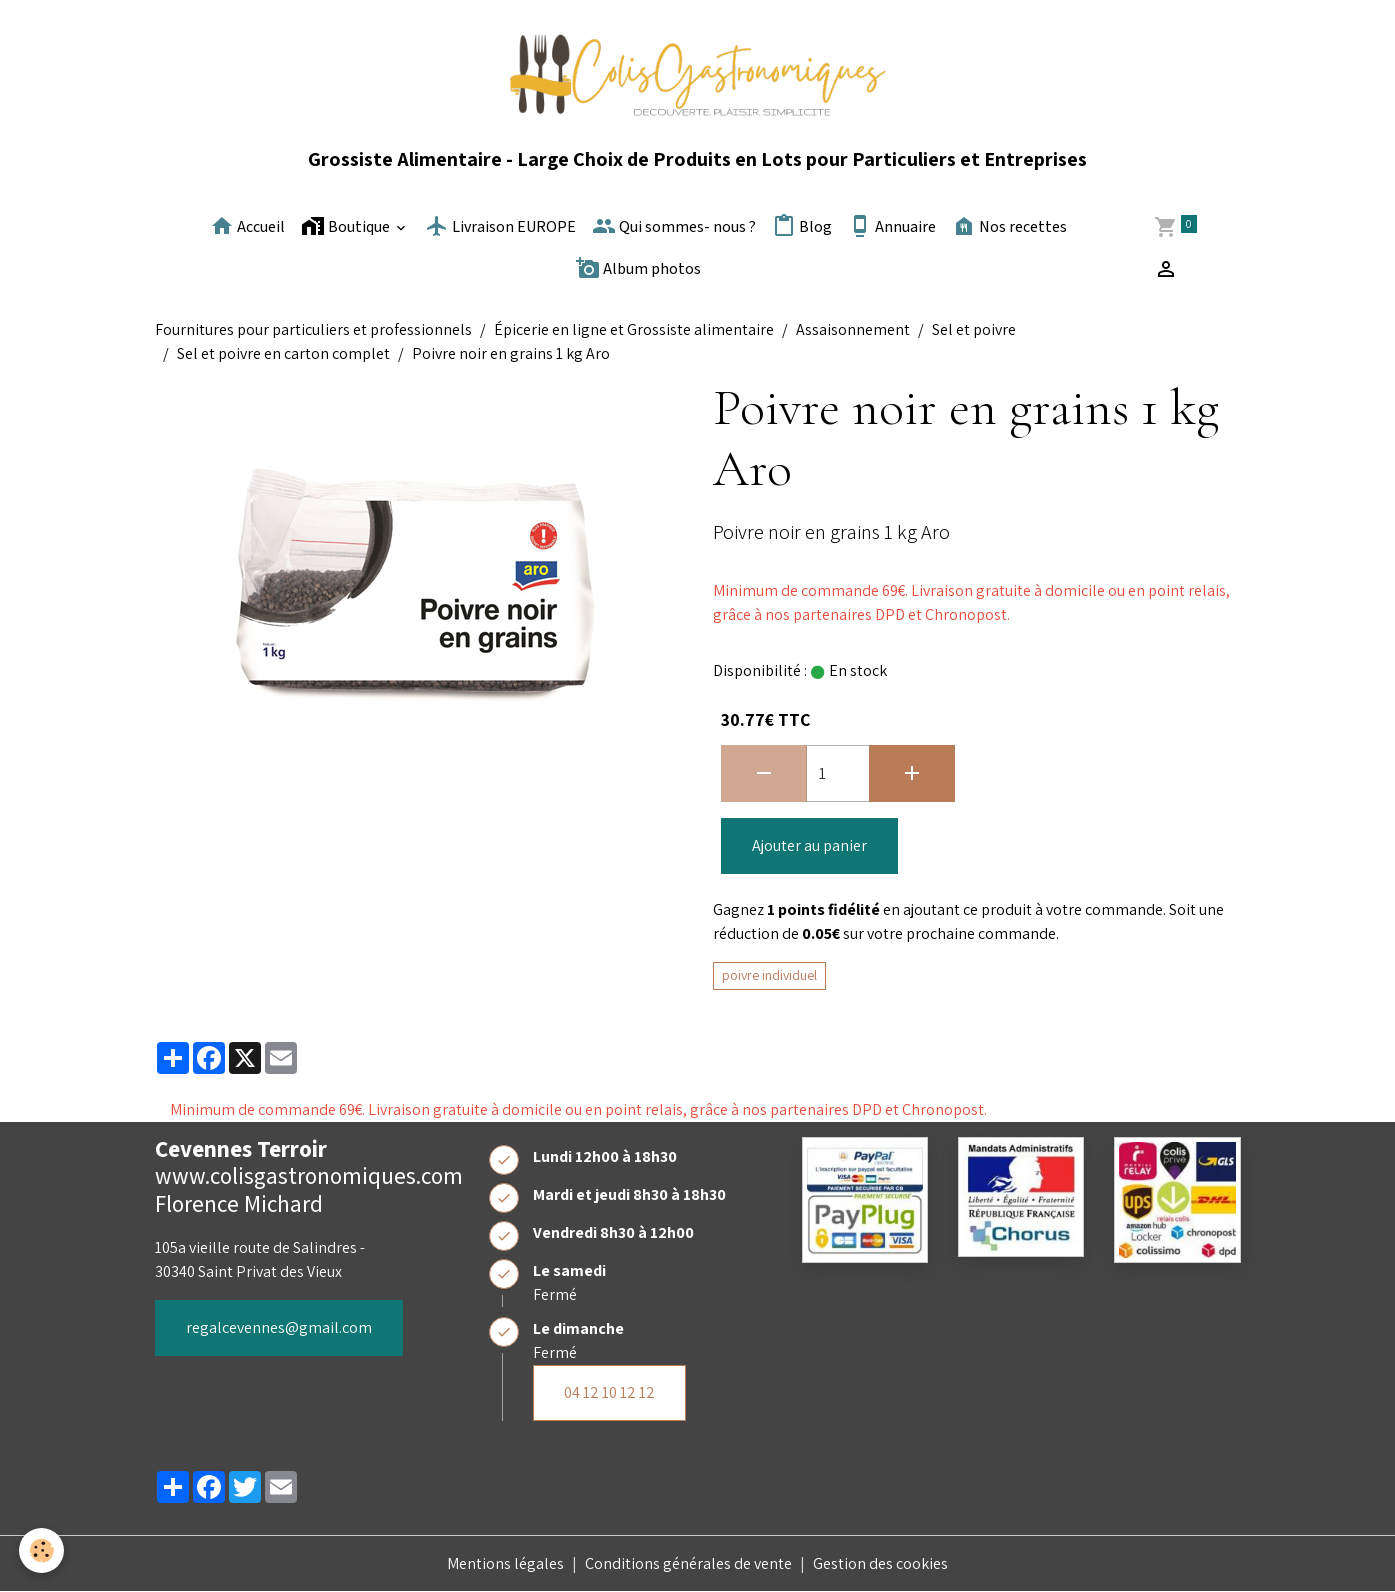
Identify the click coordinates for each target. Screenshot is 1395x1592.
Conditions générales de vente (688, 1563)
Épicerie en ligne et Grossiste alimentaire (634, 329)
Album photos (638, 268)
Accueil (247, 226)
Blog (802, 226)
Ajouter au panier (809, 845)
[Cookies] (42, 1550)
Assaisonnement (853, 329)
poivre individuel (769, 975)
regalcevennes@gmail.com (279, 1327)
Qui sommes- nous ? (674, 226)
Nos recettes (1009, 226)
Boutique (347, 226)
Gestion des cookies (880, 1563)
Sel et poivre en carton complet (283, 353)
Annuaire (892, 226)
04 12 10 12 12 (609, 1392)
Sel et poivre (974, 329)
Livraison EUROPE (500, 226)
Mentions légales (505, 1563)
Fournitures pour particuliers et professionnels (313, 329)
